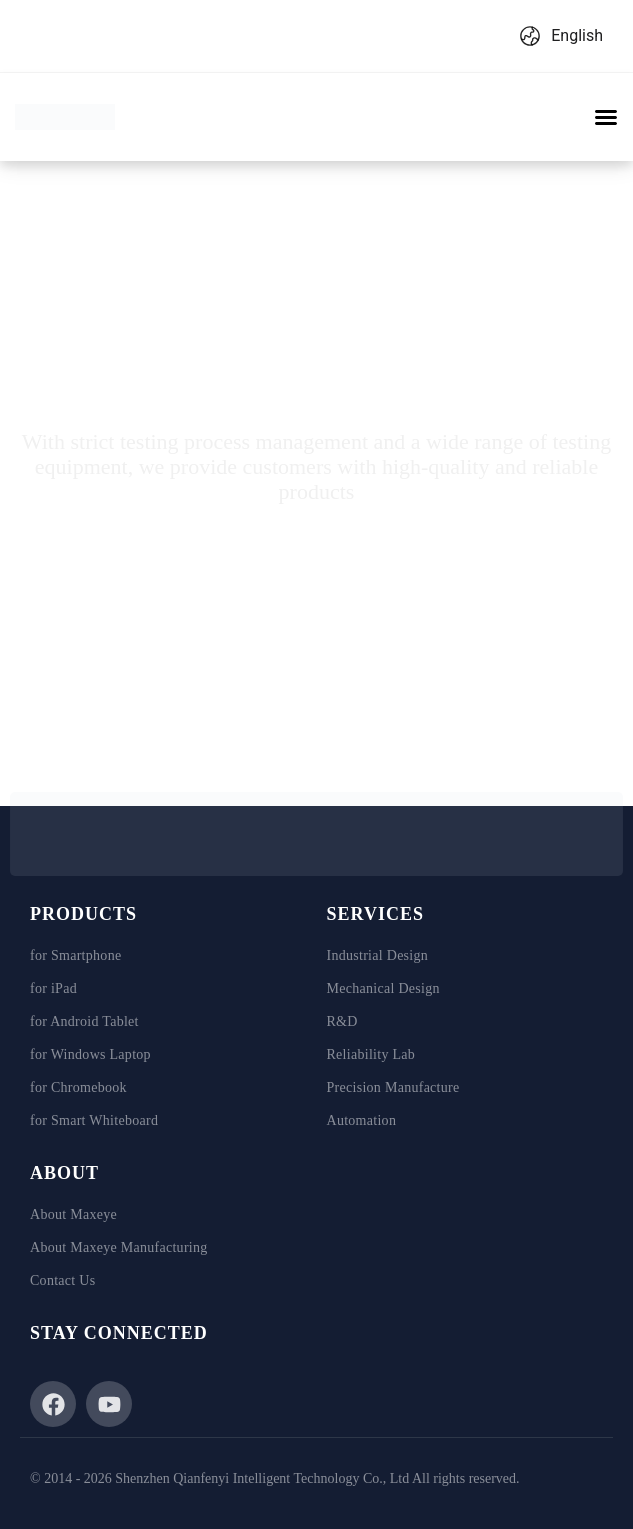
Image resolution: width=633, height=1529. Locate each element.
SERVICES (375, 914)
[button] (606, 117)
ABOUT (64, 1173)
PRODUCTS (83, 914)
